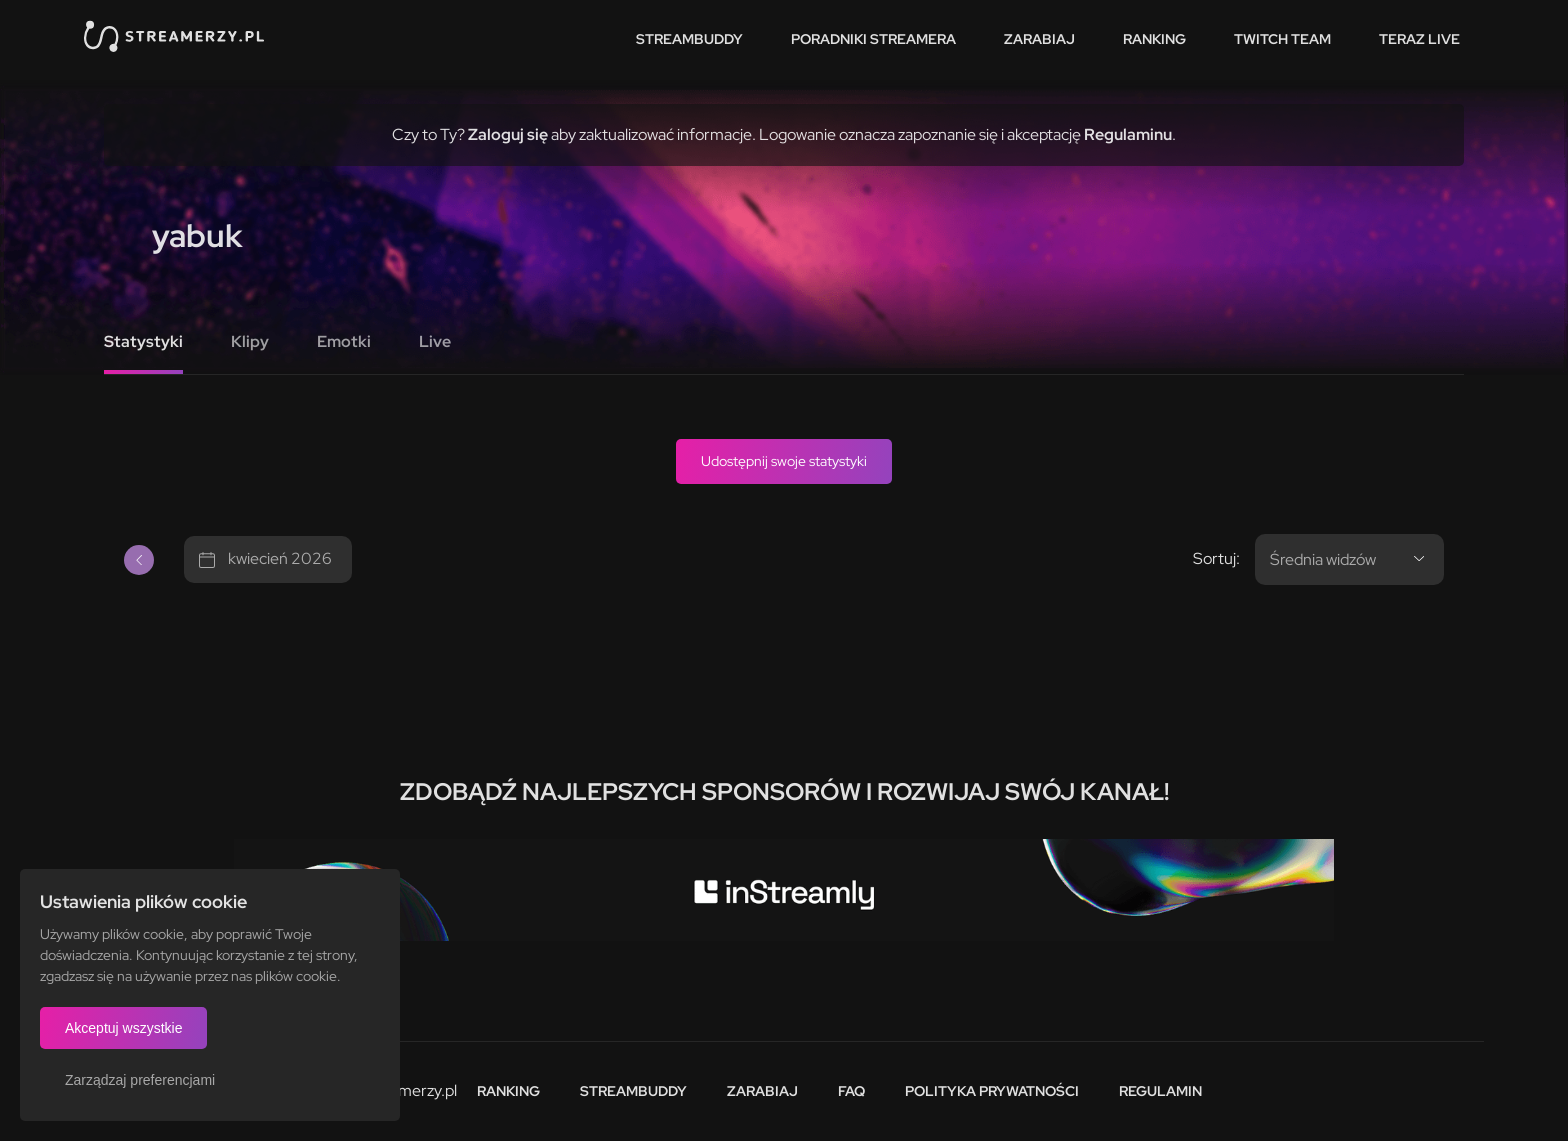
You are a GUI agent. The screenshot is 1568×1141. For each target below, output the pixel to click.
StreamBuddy (689, 39)
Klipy (250, 341)
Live (435, 341)
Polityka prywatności (992, 1091)
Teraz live (1419, 39)
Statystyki (143, 341)
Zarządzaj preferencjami (140, 1080)
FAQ (851, 1091)
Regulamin (1160, 1091)
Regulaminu (1128, 134)
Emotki (344, 341)
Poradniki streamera (873, 39)
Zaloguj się (508, 134)
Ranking (1154, 39)
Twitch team (1282, 39)
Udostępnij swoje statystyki (784, 461)
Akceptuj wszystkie (123, 1028)
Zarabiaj (1039, 39)
